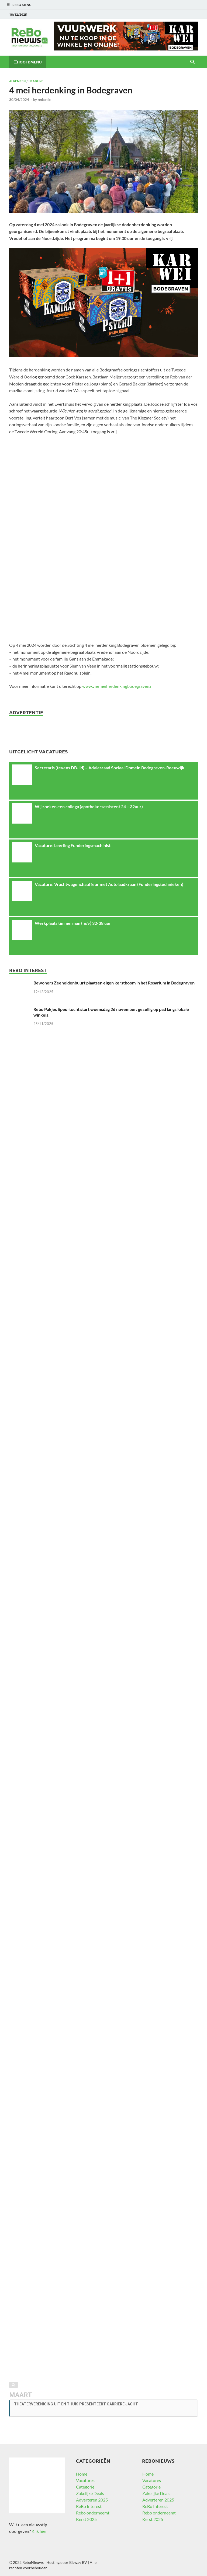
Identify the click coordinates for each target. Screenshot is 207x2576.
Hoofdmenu (29, 61)
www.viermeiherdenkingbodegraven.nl (118, 686)
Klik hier (39, 2531)
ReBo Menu (22, 5)
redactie (44, 99)
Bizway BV (78, 2562)
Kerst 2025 (86, 2519)
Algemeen (17, 81)
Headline (36, 81)
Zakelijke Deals (90, 2493)
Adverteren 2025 (92, 2499)
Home (81, 2473)
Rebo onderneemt (92, 2512)
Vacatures (85, 2480)
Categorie (85, 2486)
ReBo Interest (89, 2506)
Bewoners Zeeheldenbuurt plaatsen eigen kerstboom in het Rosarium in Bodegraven (114, 982)
